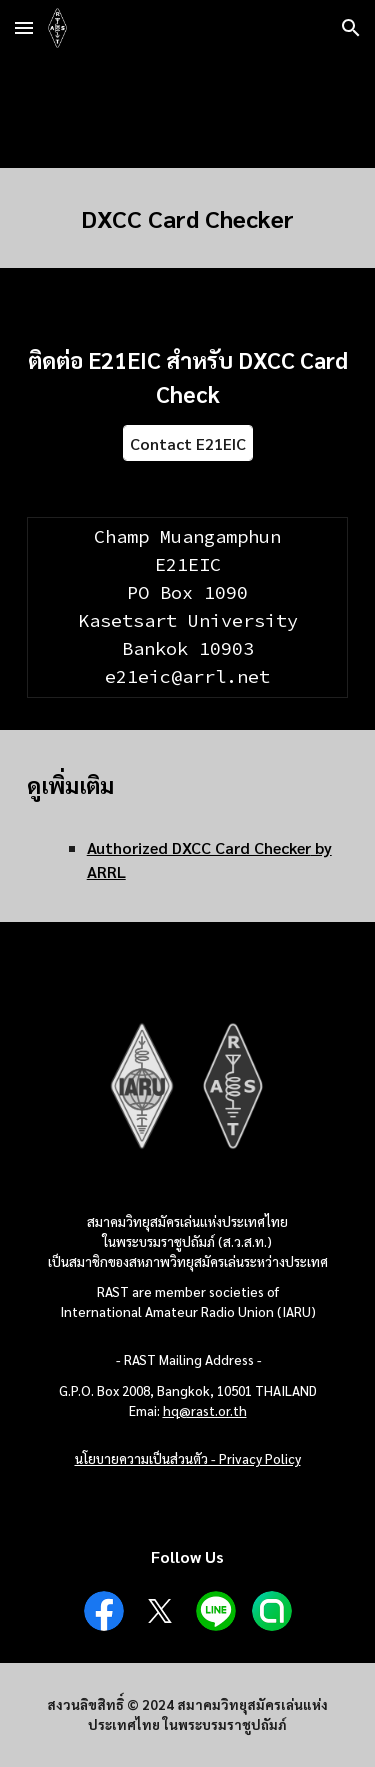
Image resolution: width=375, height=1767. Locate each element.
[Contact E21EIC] (188, 443)
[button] (24, 27)
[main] (188, 218)
